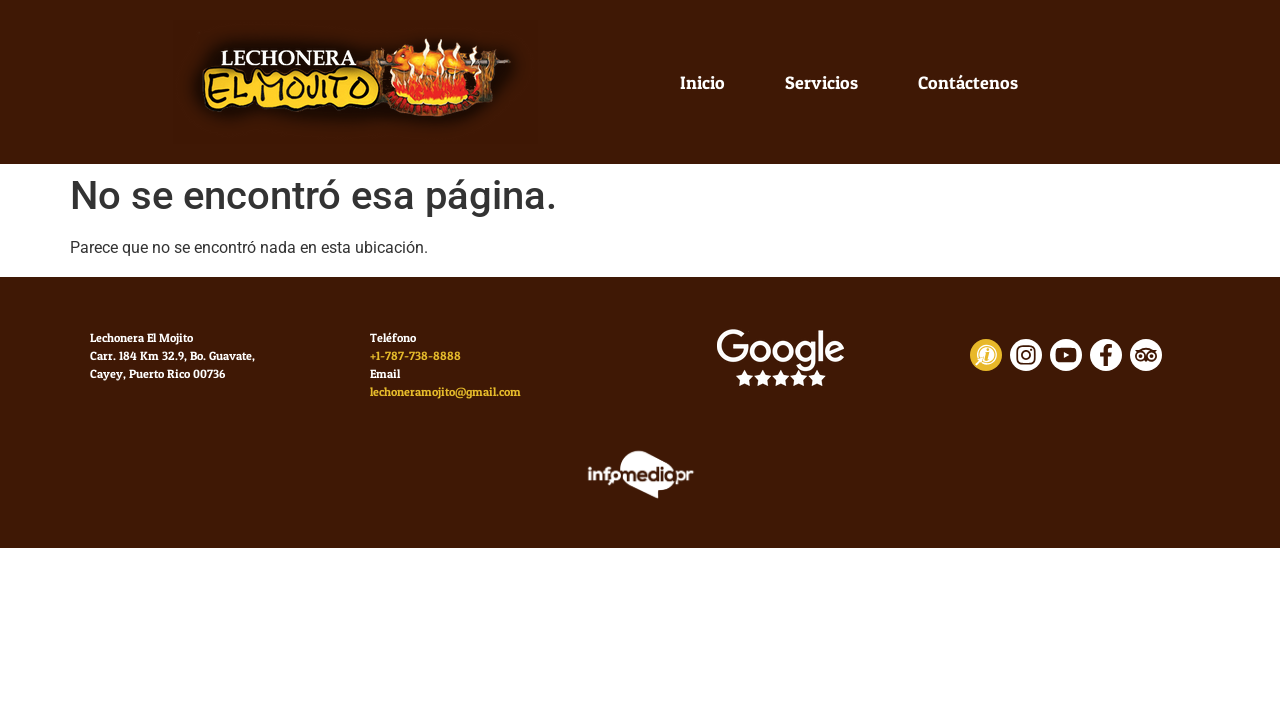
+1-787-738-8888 (415, 355)
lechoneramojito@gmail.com (445, 391)
